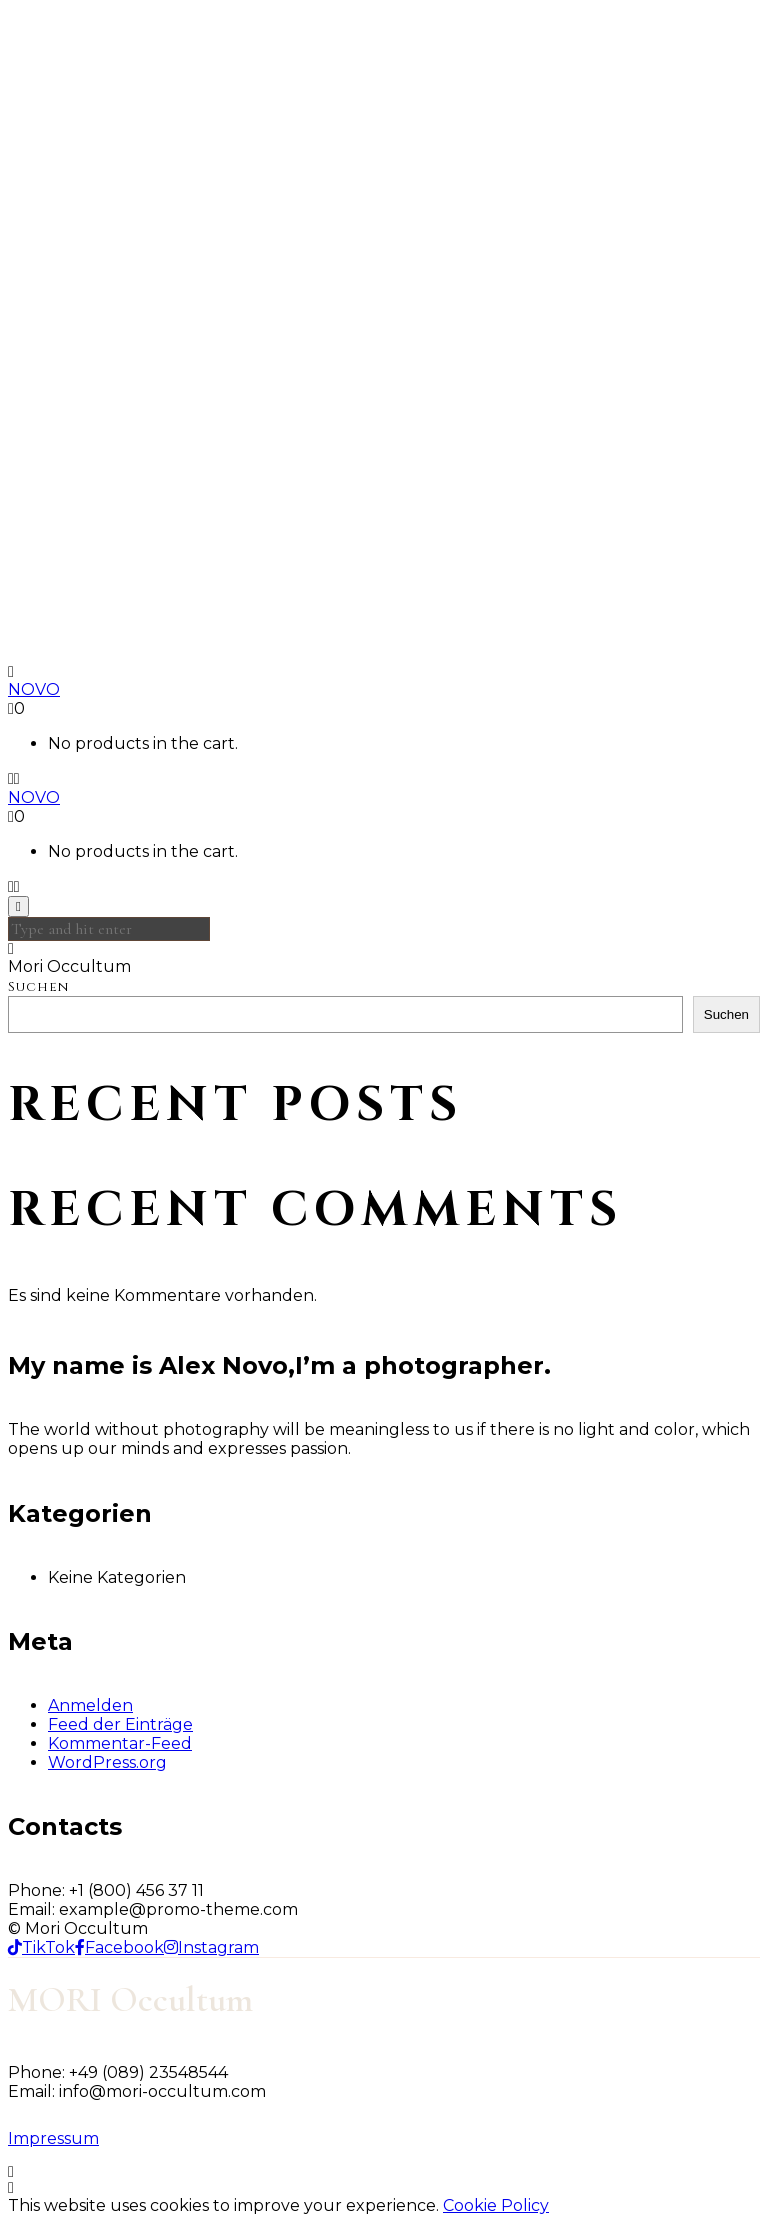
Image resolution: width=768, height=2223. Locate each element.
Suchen (38, 987)
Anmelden (90, 1705)
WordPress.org (107, 1762)
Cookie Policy (496, 2205)
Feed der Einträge (120, 1724)
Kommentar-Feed (120, 1743)
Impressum (53, 2138)
